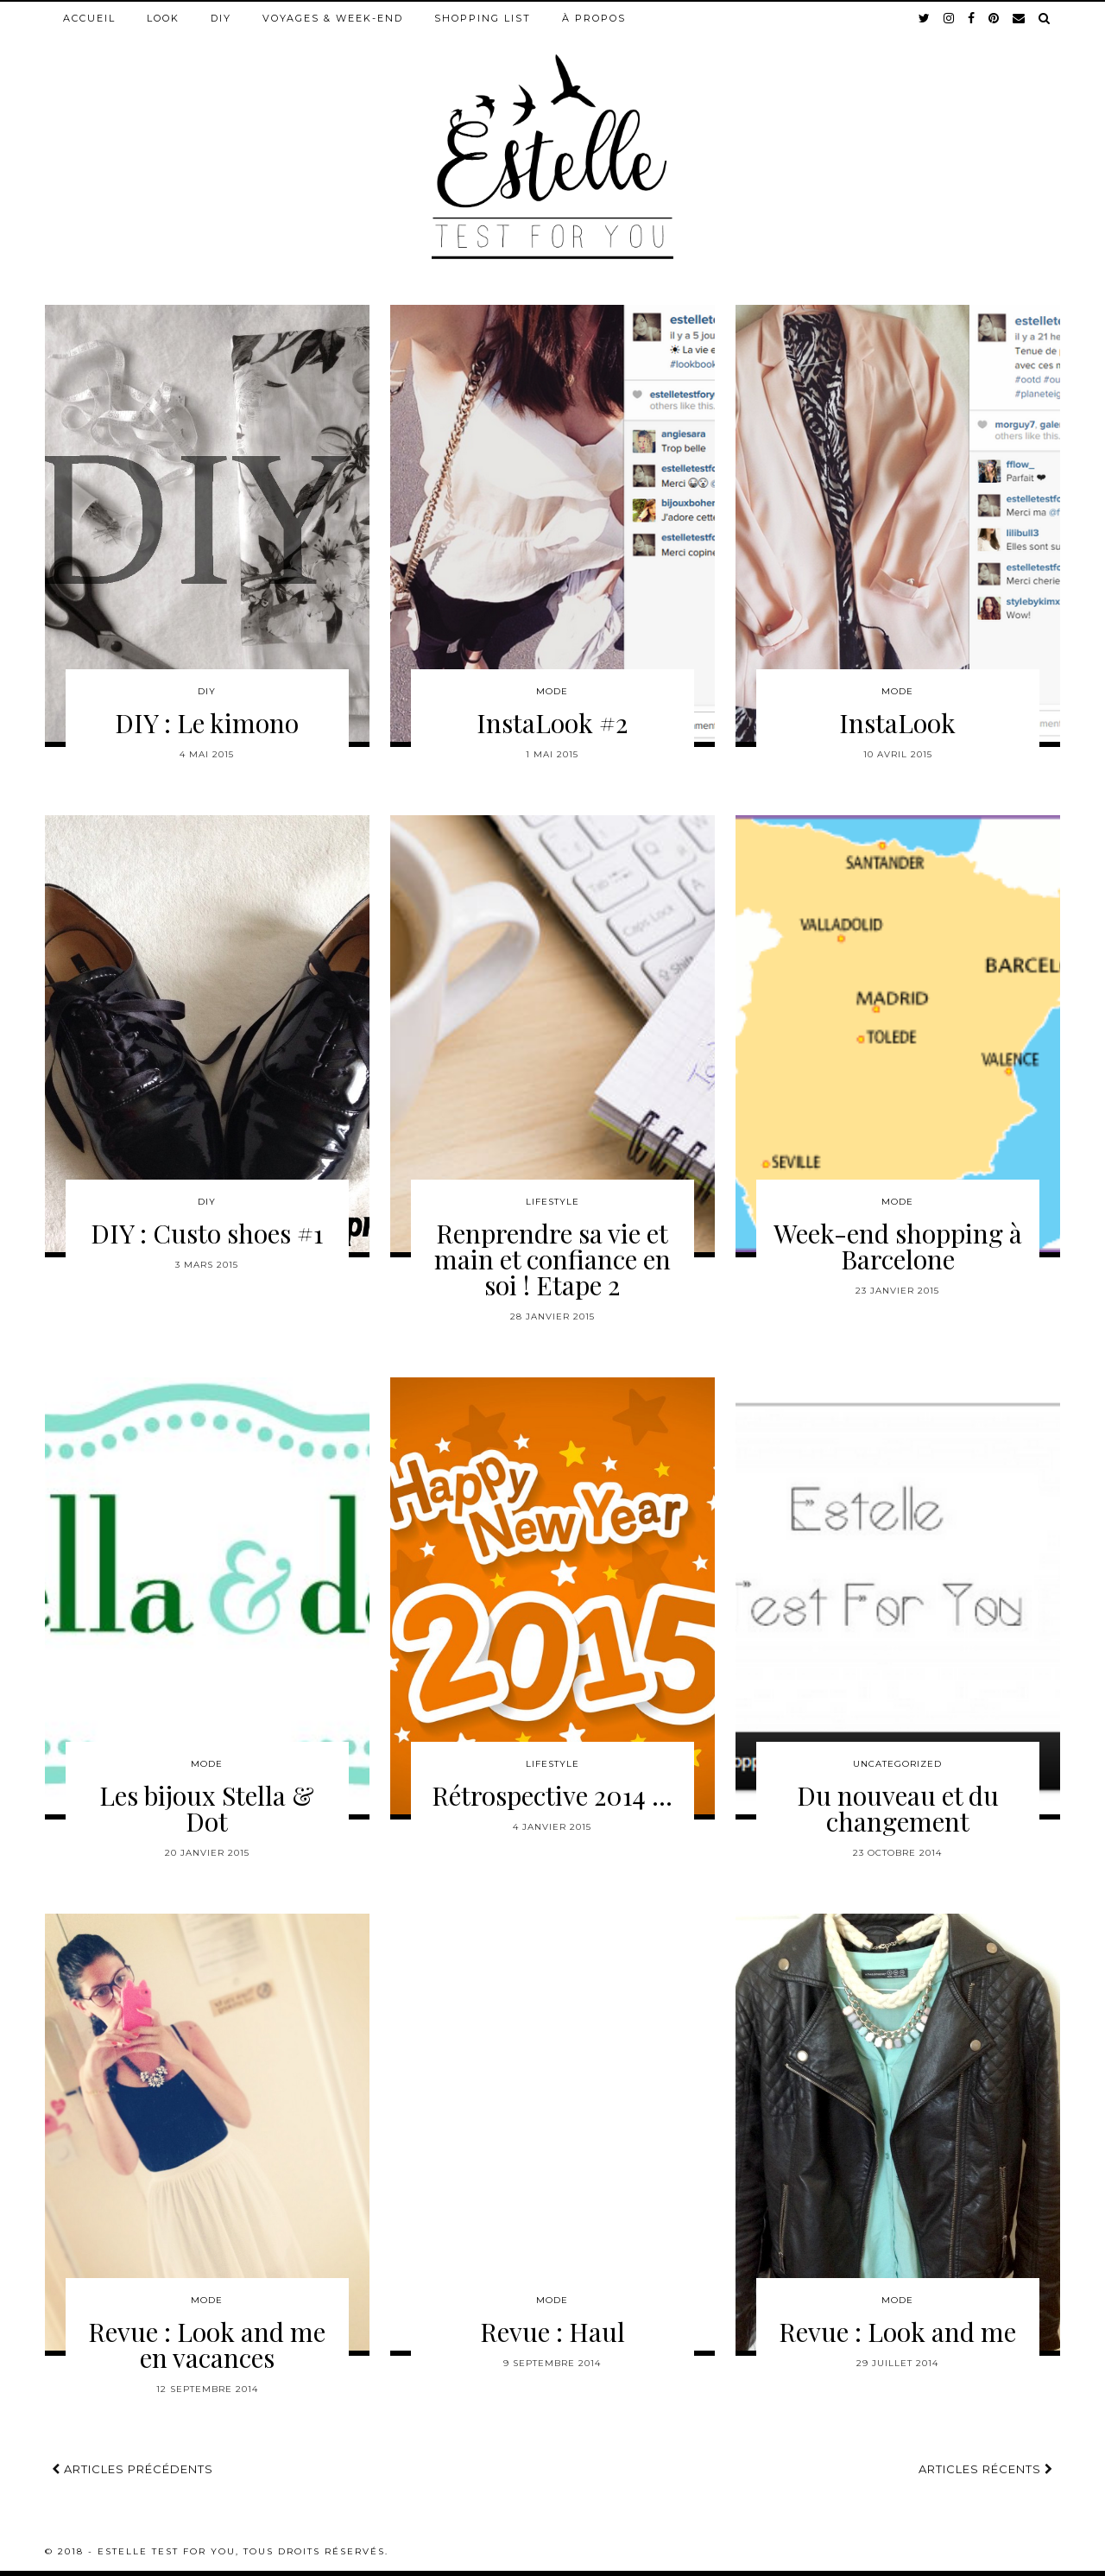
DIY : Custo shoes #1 (207, 1233)
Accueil (89, 18)
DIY (221, 18)
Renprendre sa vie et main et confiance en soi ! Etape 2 (552, 1259)
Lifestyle (552, 1201)
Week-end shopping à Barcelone (898, 1246)
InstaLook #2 (552, 723)
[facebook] (972, 18)
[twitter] (925, 18)
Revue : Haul (552, 2331)
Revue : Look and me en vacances (206, 2344)
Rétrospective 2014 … (552, 1795)
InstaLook (897, 723)
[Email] (1019, 18)
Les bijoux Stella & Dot (206, 1808)
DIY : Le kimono (207, 723)
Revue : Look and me (897, 2331)
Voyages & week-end (332, 18)
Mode (552, 691)
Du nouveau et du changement (898, 1808)
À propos (594, 18)
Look (163, 18)
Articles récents (986, 2469)
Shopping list (482, 18)
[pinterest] (994, 18)
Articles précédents (132, 2469)
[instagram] (950, 18)
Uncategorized (897, 1763)
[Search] (1045, 18)
